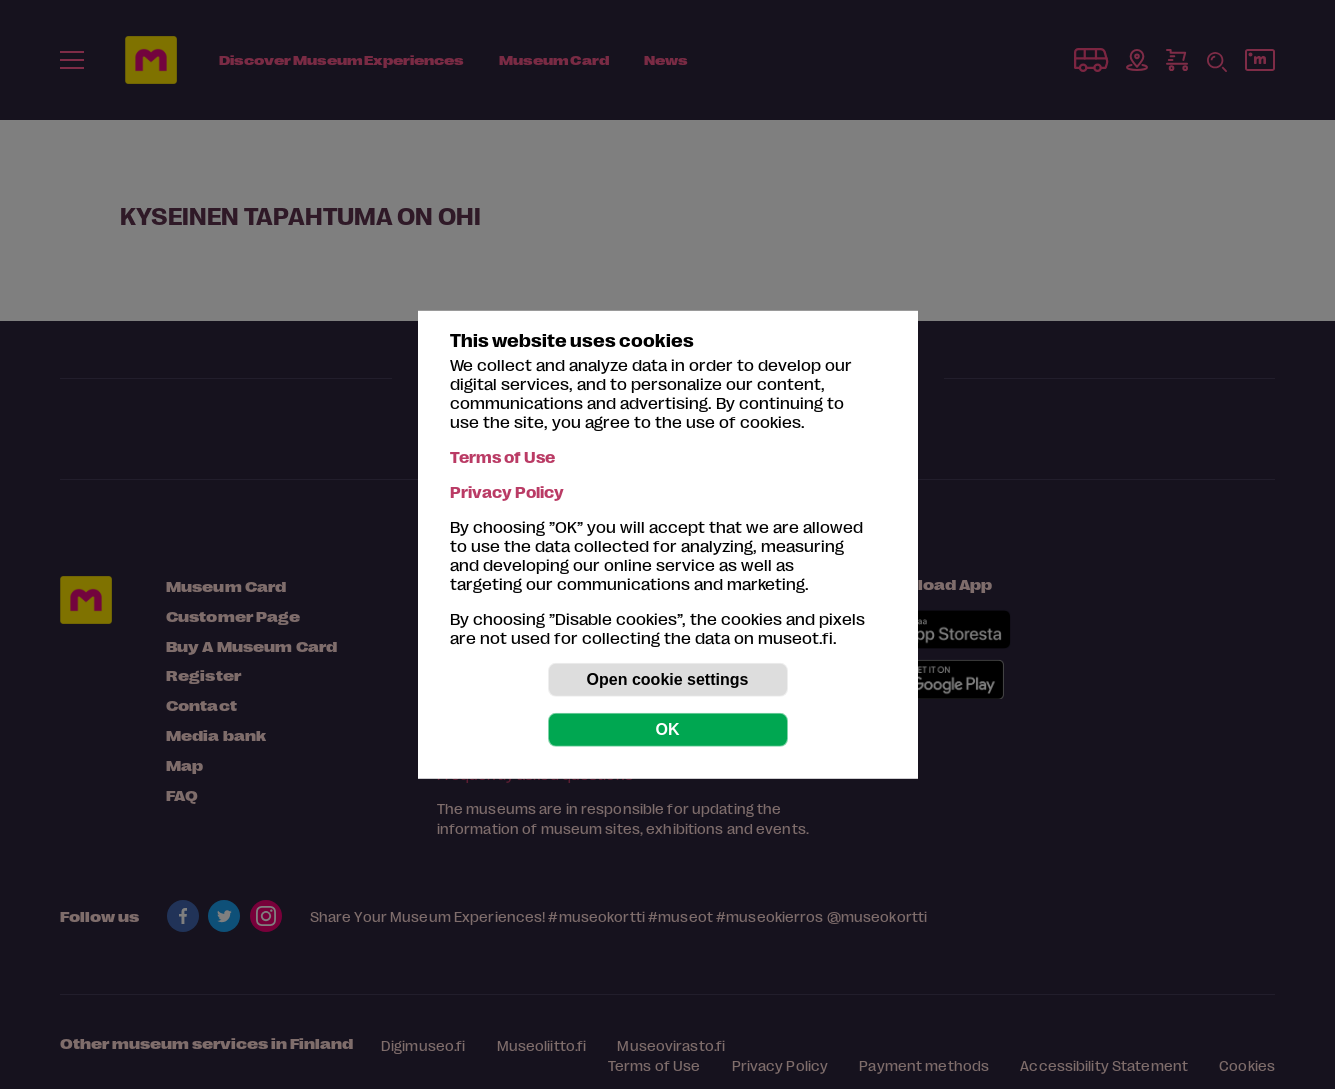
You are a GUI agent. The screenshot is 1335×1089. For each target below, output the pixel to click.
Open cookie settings (668, 679)
